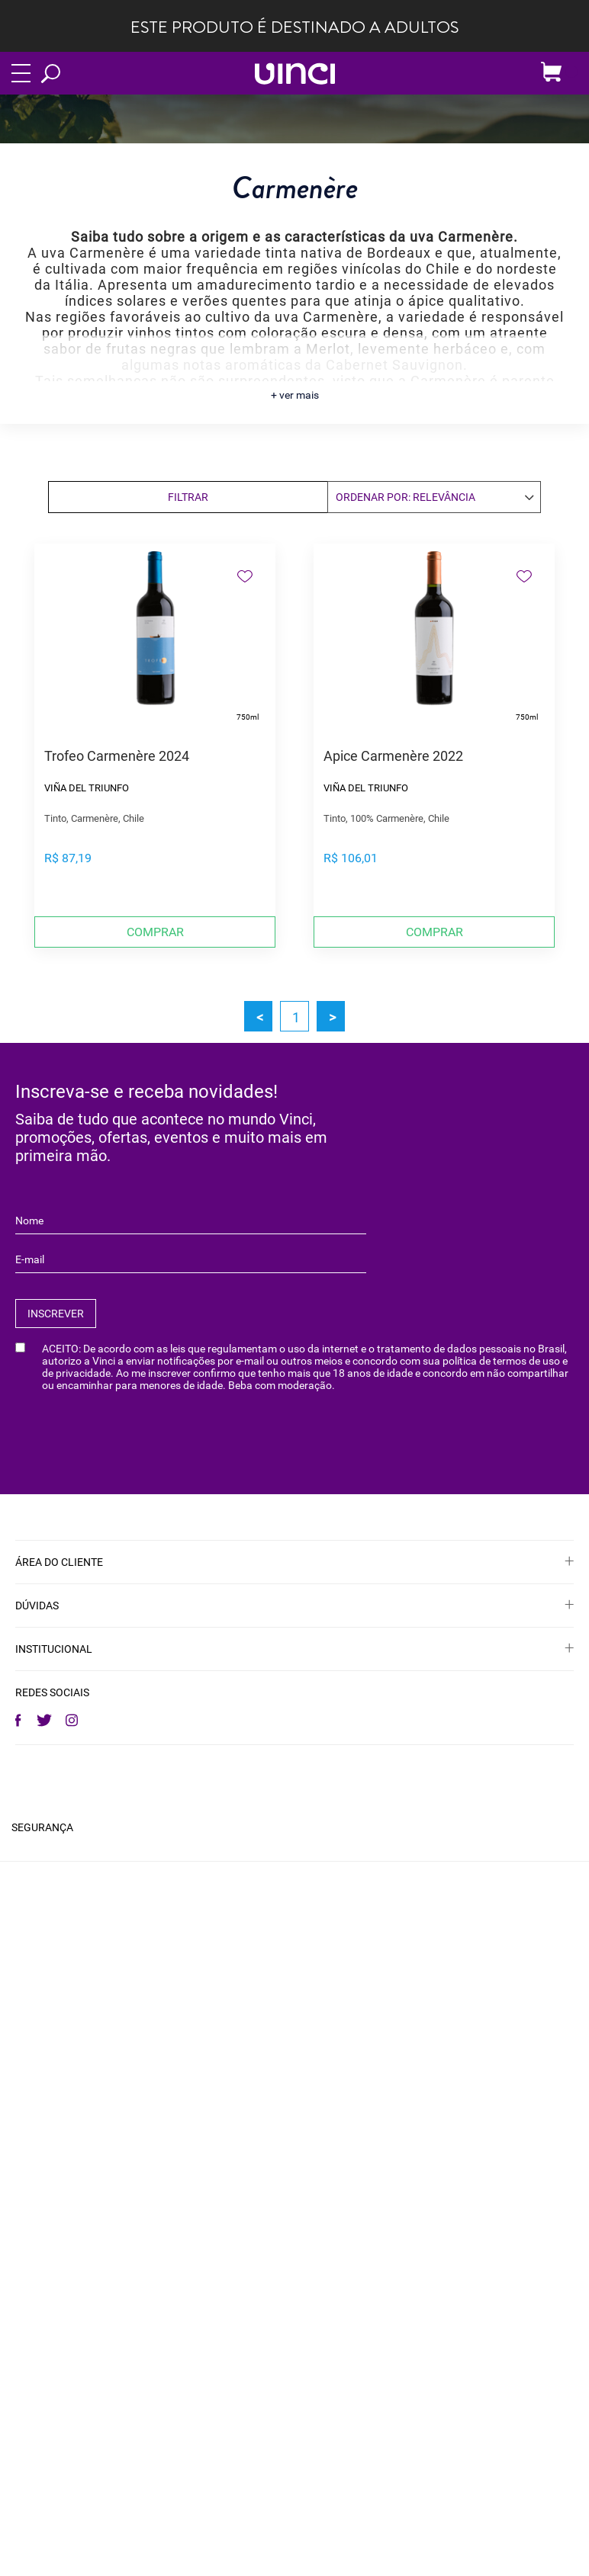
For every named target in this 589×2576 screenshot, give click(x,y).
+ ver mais (295, 395)
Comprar (155, 932)
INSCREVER (55, 1313)
